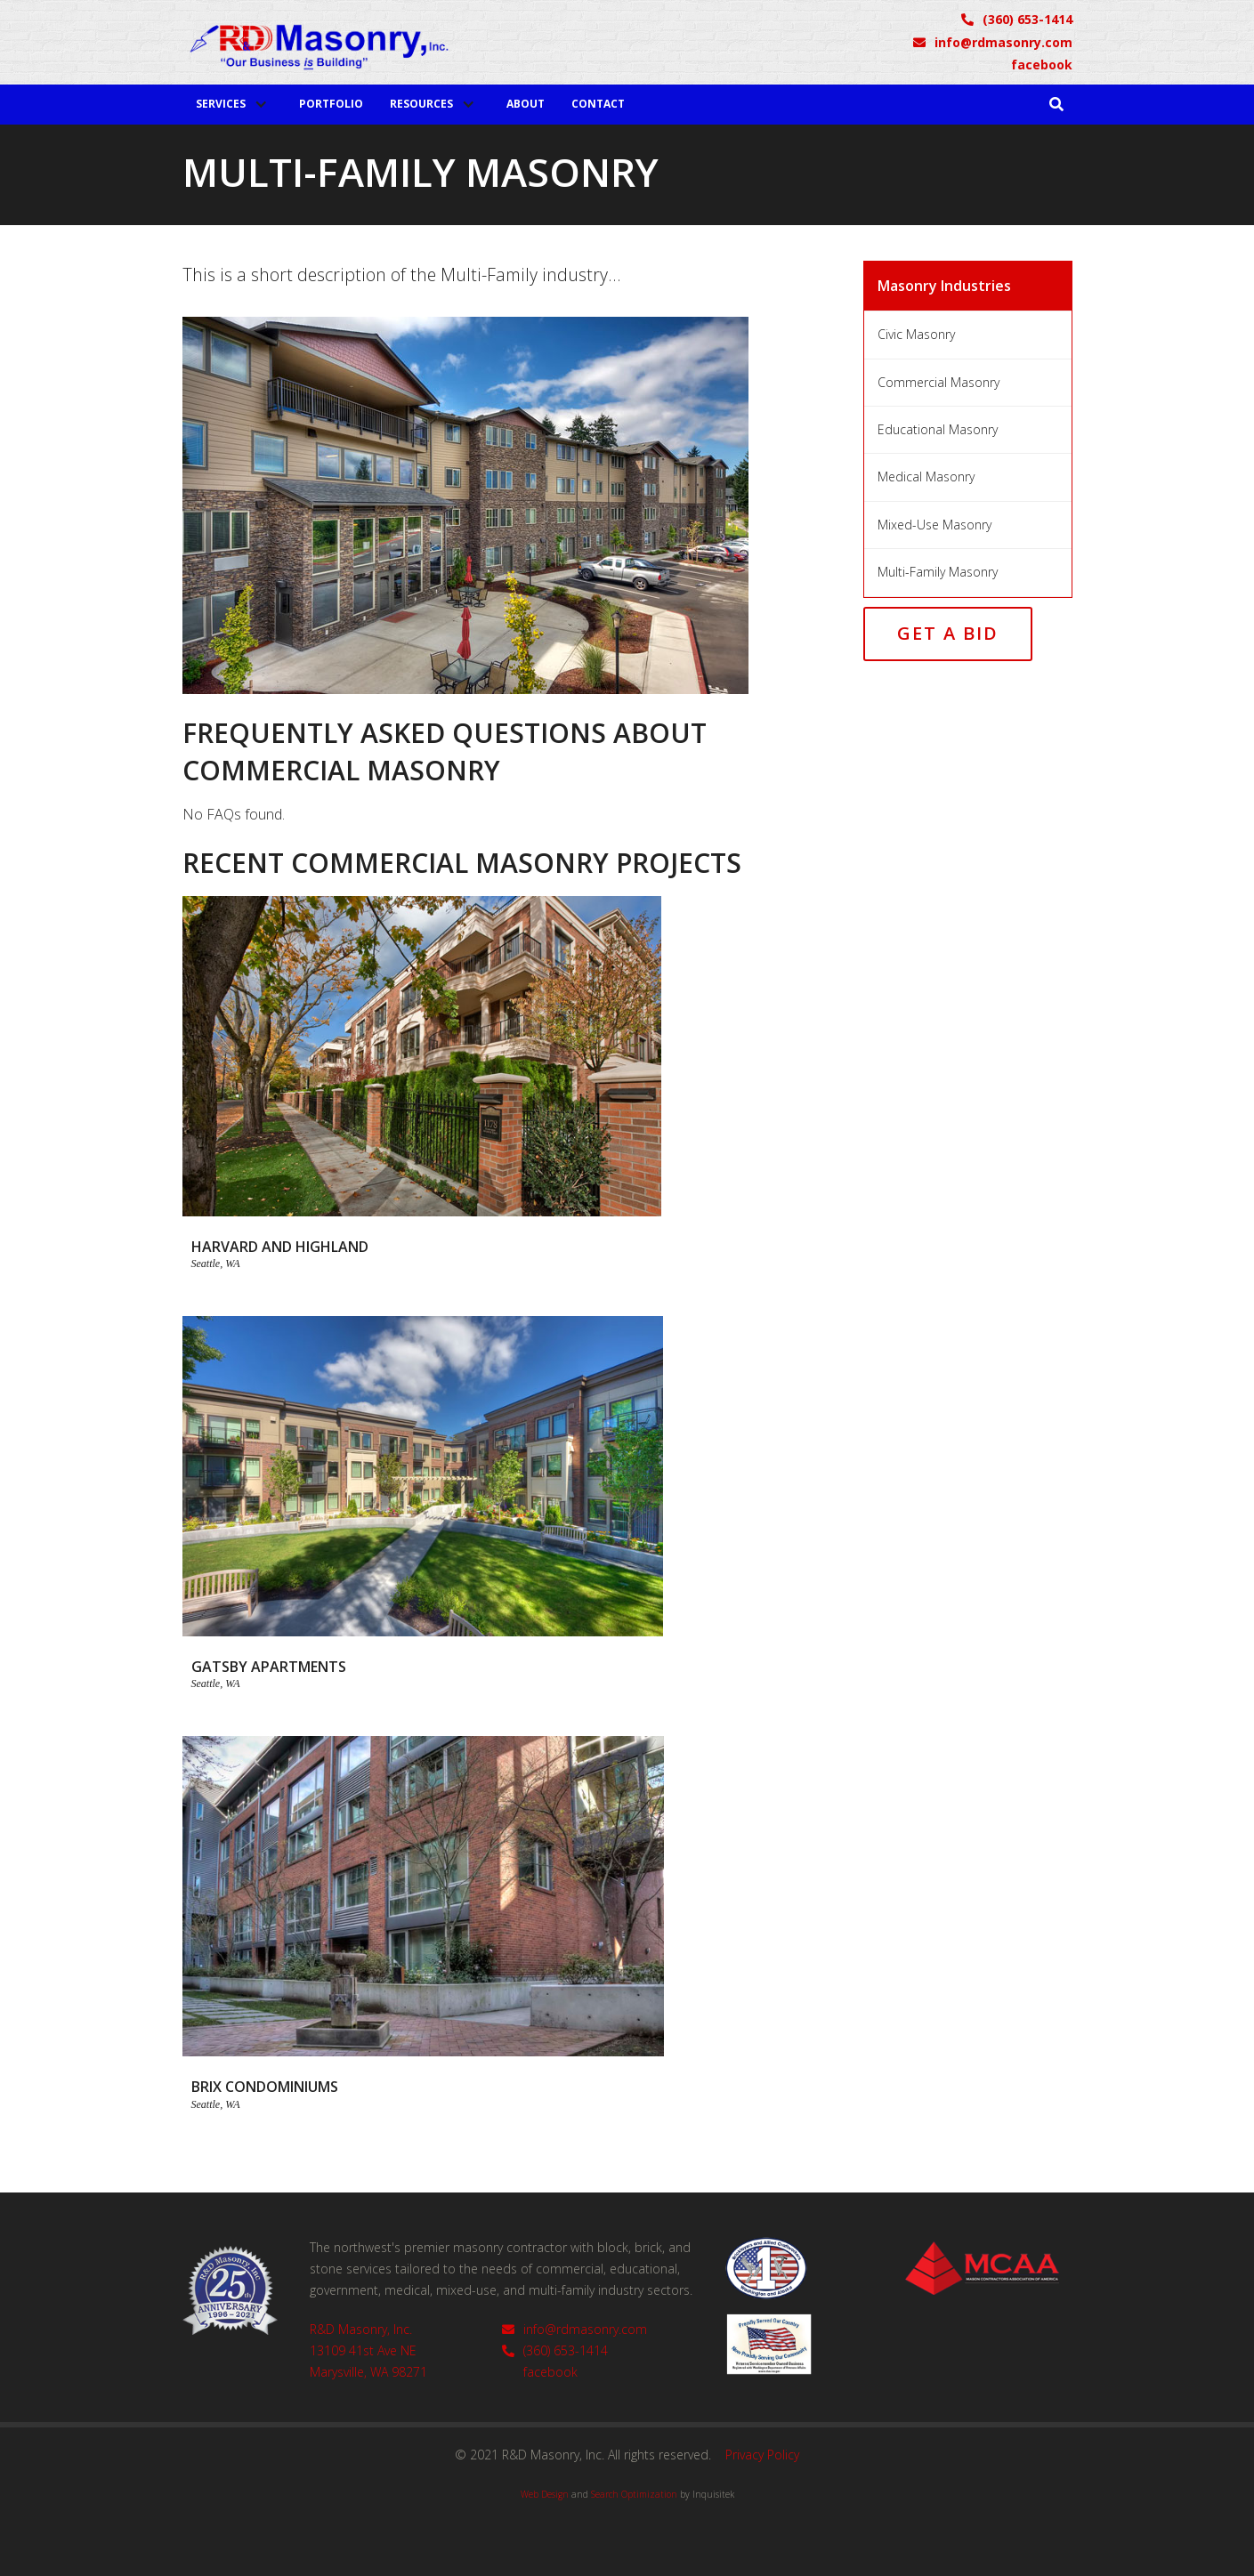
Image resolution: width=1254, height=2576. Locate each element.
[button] (234, 104)
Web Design (545, 2494)
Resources (421, 104)
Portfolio (331, 104)
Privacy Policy (762, 2454)
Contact (598, 104)
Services (221, 104)
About (525, 104)
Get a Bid (948, 633)
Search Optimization (634, 2494)
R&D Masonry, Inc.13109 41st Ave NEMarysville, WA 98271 (368, 2350)
